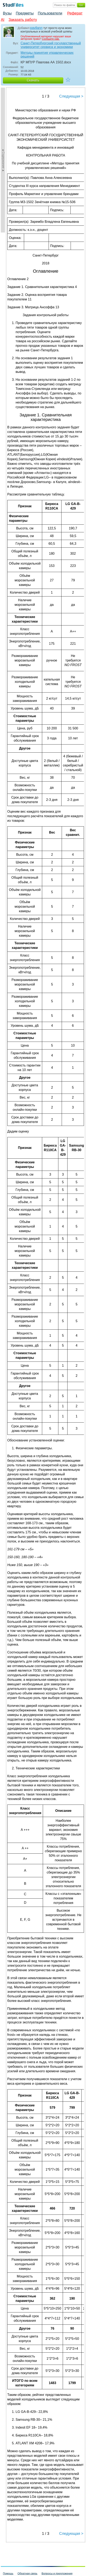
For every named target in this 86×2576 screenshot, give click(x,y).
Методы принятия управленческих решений (47, 54)
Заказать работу (23, 20)
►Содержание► (3, 160)
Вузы (7, 13)
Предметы (25, 13)
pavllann (36, 28)
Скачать (33, 80)
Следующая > (71, 96)
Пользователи (50, 13)
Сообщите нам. (51, 39)
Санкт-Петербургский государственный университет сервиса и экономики (51, 45)
